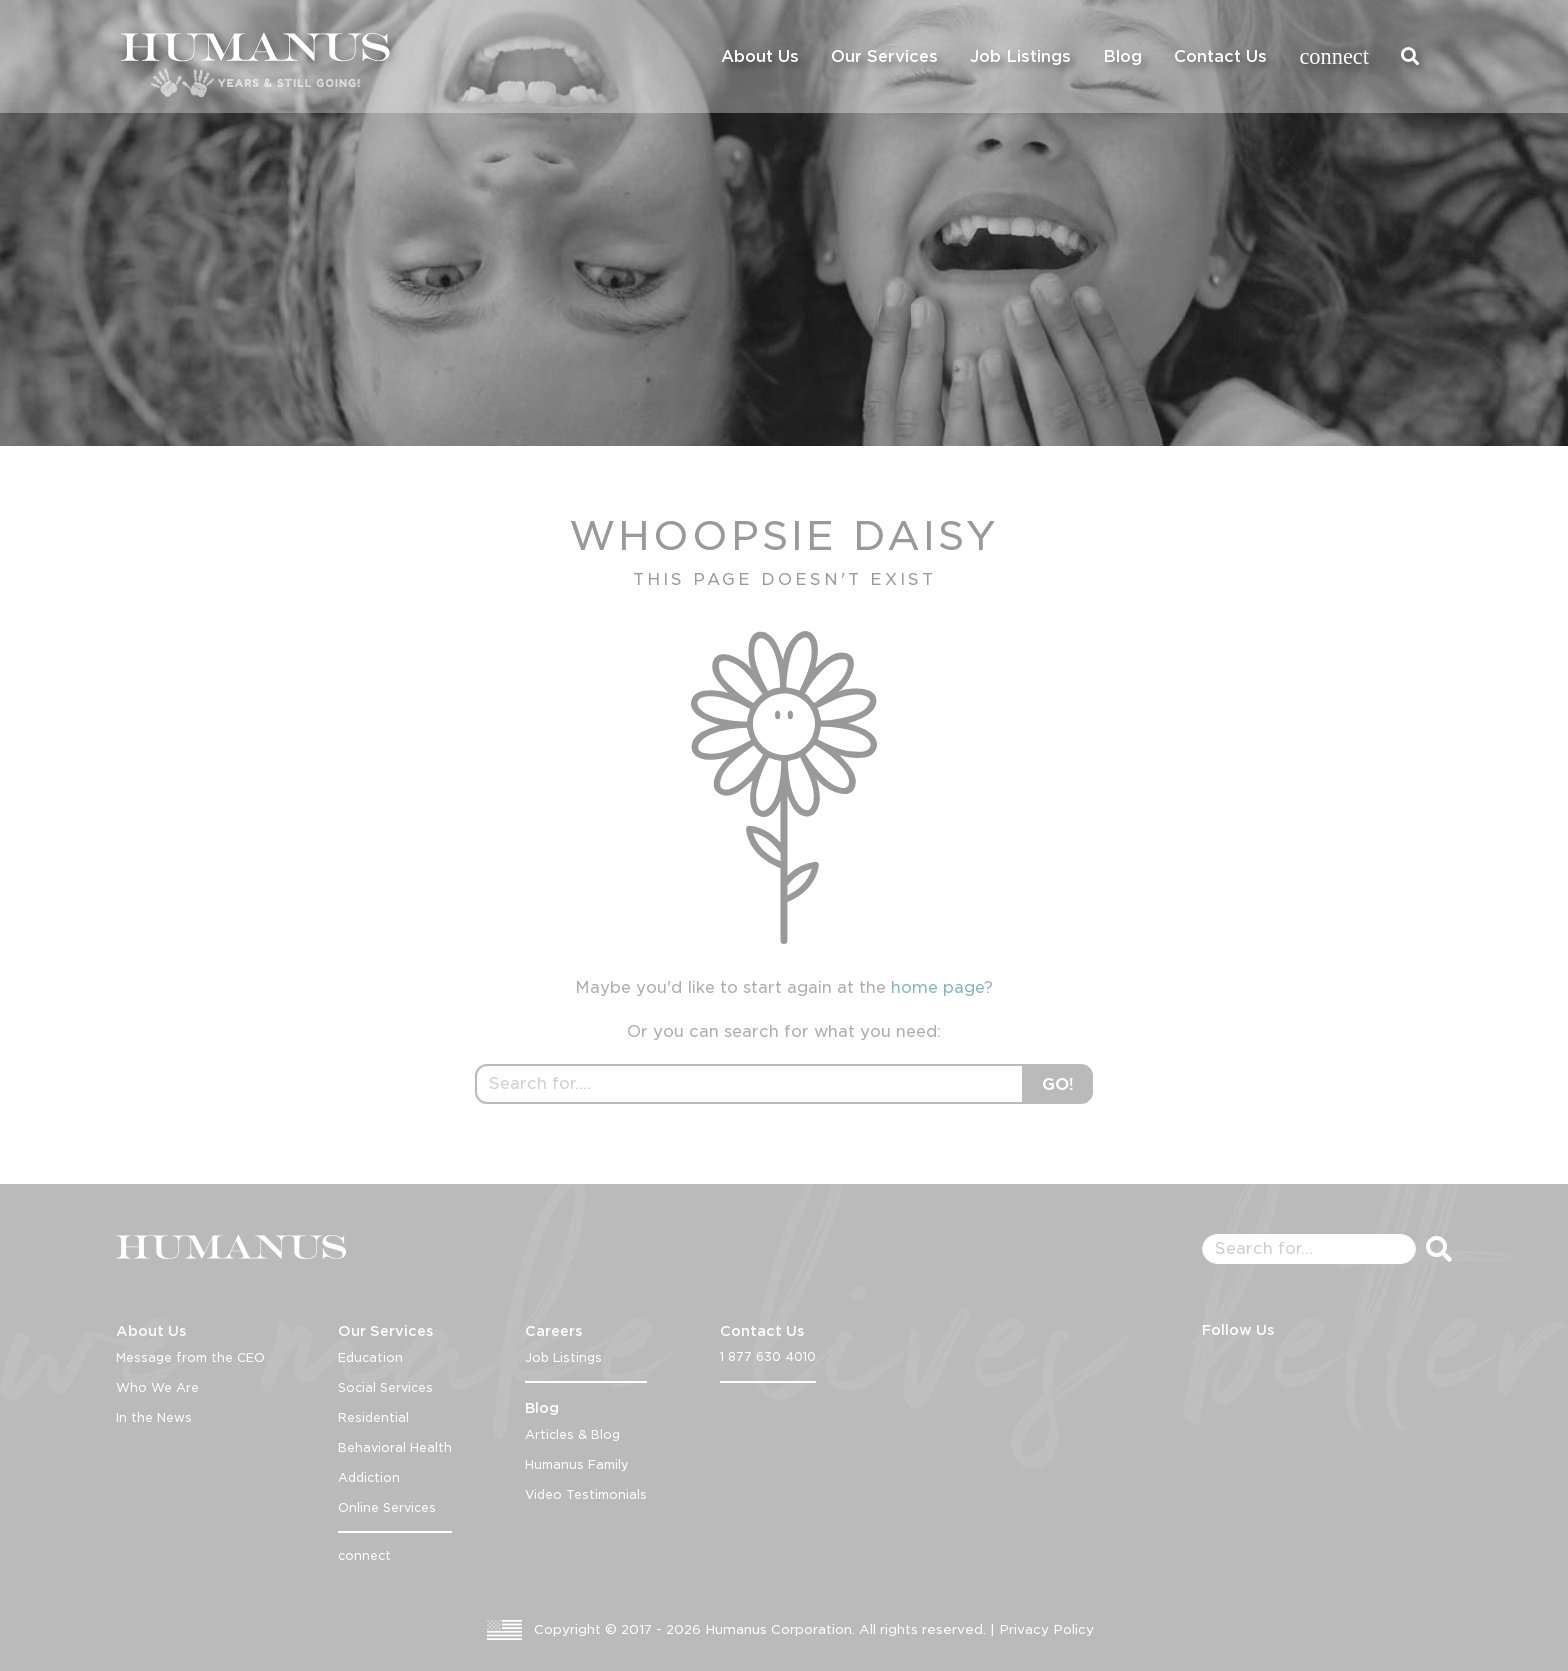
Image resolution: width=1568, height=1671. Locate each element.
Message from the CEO (190, 1357)
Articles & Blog (572, 1434)
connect (1334, 56)
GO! (1058, 1084)
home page (937, 987)
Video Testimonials (586, 1494)
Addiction (369, 1477)
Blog (1122, 56)
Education (370, 1357)
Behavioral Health (395, 1447)
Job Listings (1020, 56)
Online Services (387, 1507)
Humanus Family (577, 1464)
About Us (760, 56)
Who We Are (157, 1387)
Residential (373, 1417)
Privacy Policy (1046, 1629)
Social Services (385, 1387)
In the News (154, 1417)
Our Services (884, 56)
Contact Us (1220, 56)
